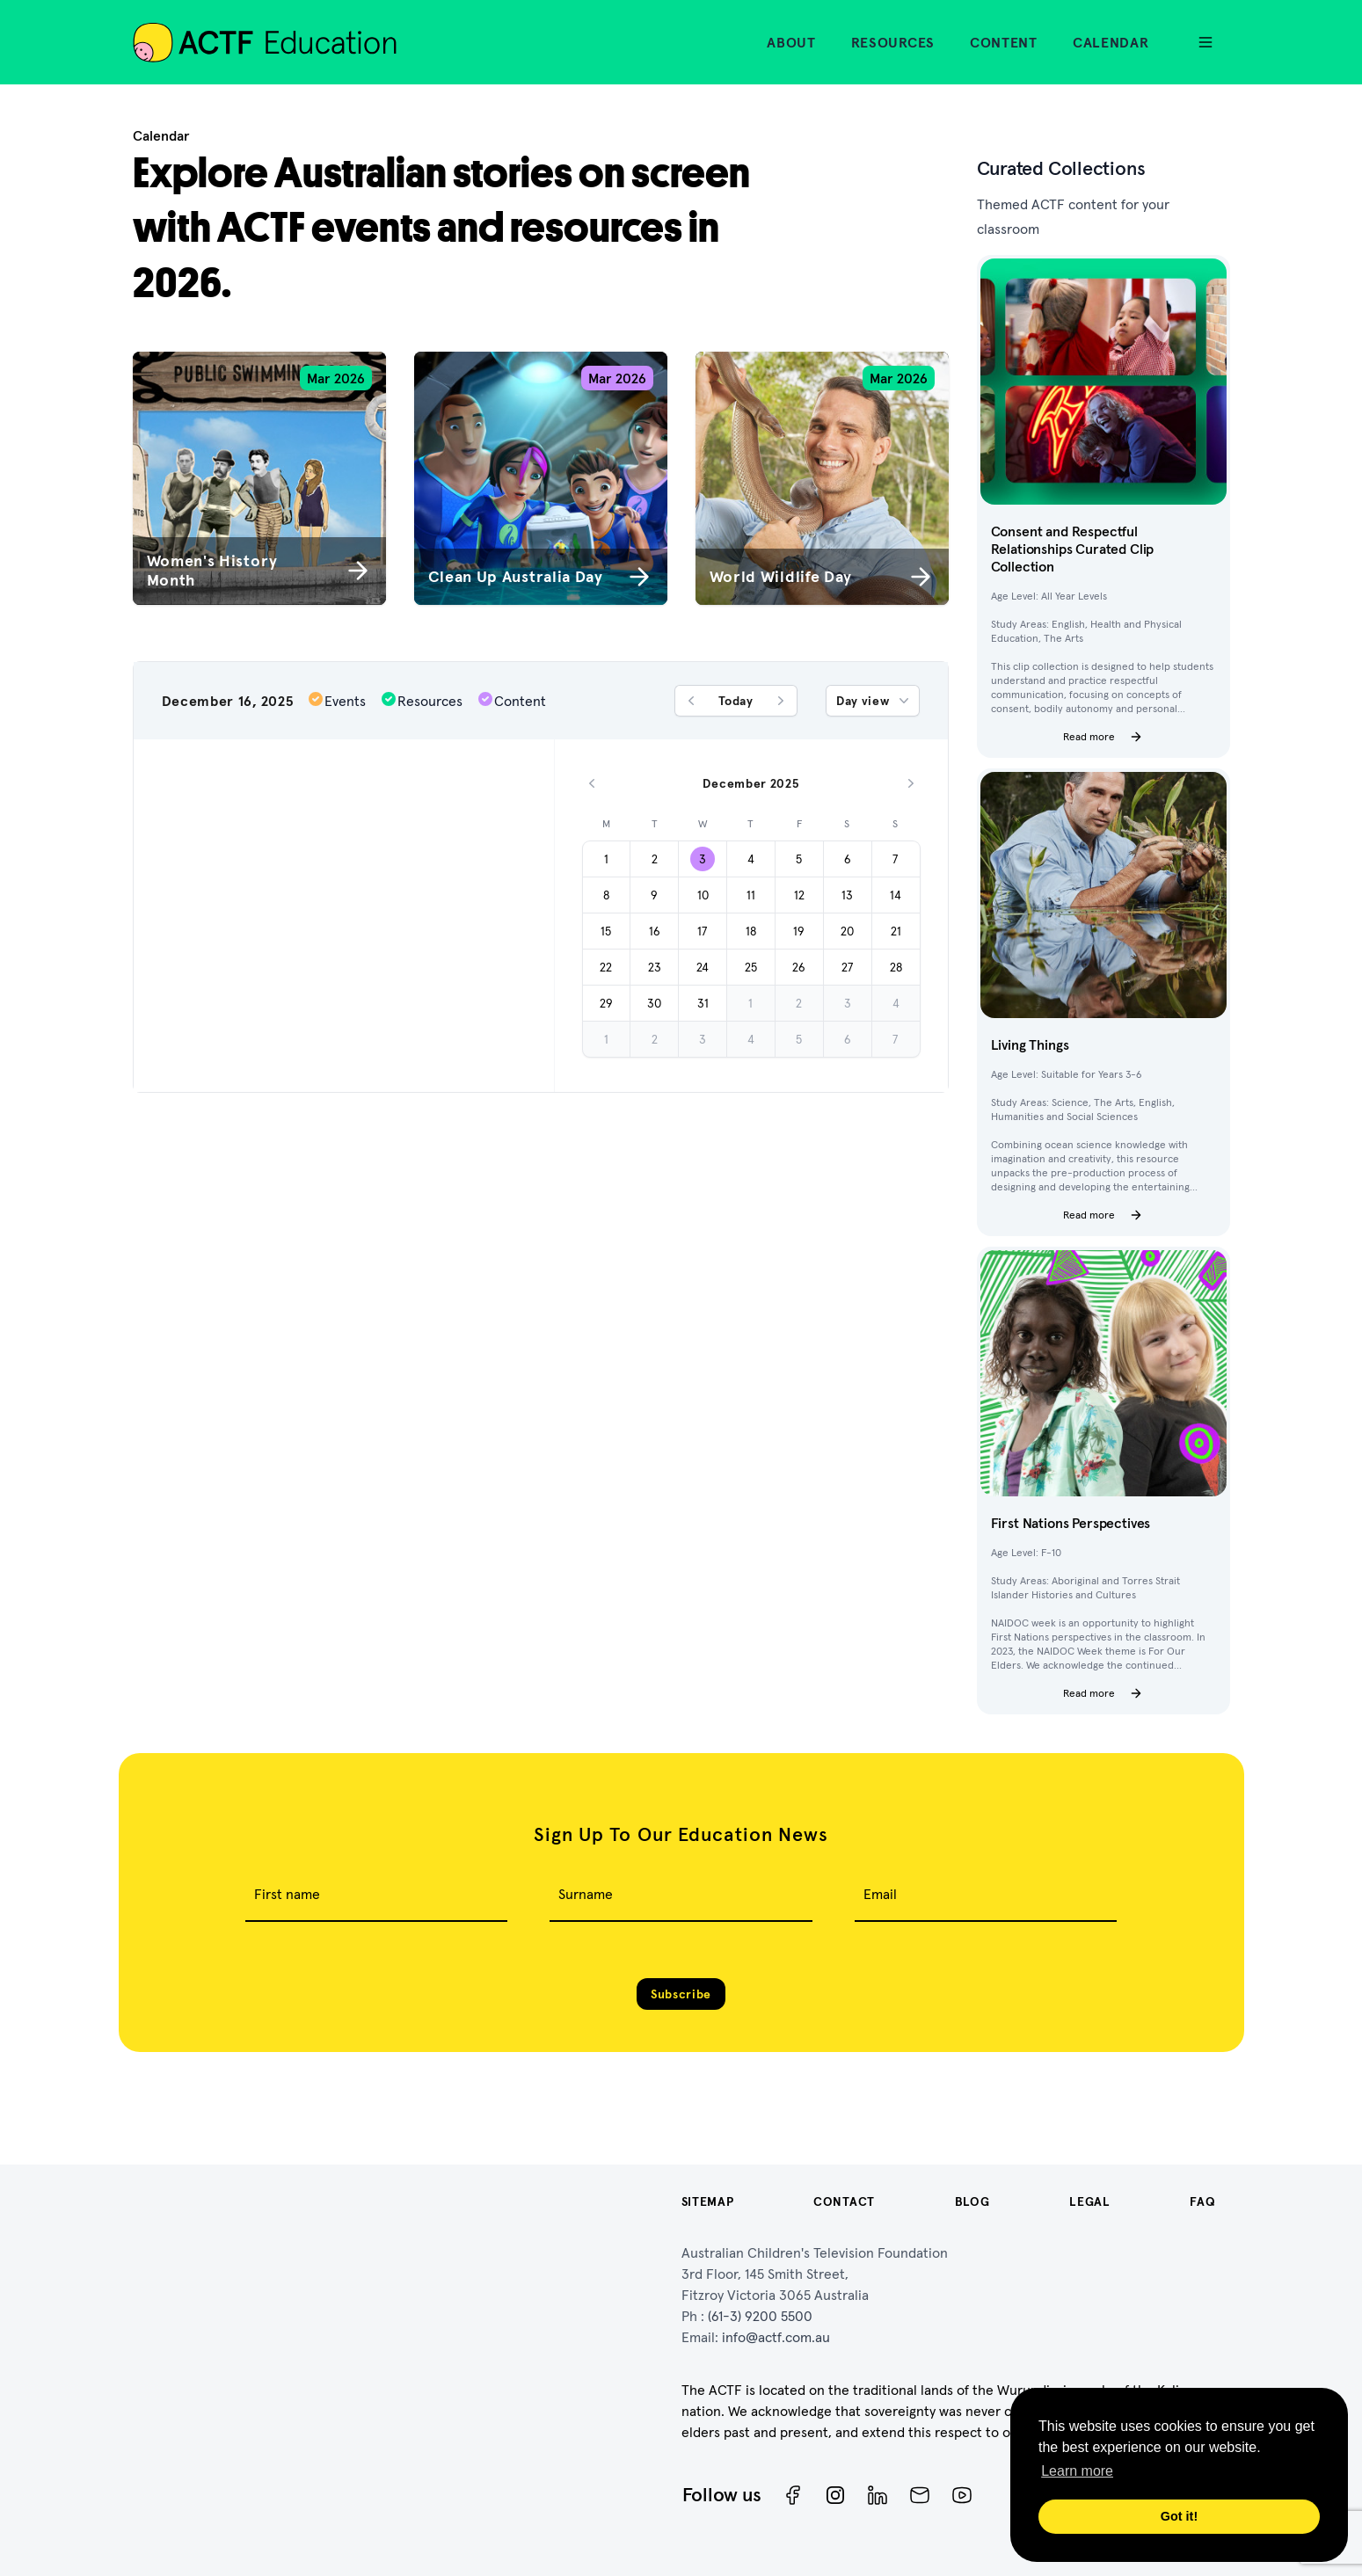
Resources (893, 42)
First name (287, 1894)
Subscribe (681, 1994)
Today (736, 701)
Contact (844, 2201)
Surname (585, 1894)
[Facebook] (793, 2495)
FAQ (1202, 2201)
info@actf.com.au (776, 2337)
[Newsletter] (919, 2495)
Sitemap (707, 2201)
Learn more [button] (1077, 2470)
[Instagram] (835, 2495)
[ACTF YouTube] (961, 2495)
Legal (1090, 2201)
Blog (972, 2201)
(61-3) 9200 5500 (760, 2316)
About (791, 42)
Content (1004, 42)
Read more (1103, 737)
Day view (874, 700)
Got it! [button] (1179, 2516)
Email (880, 1894)
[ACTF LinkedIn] (877, 2495)
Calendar (1111, 42)
